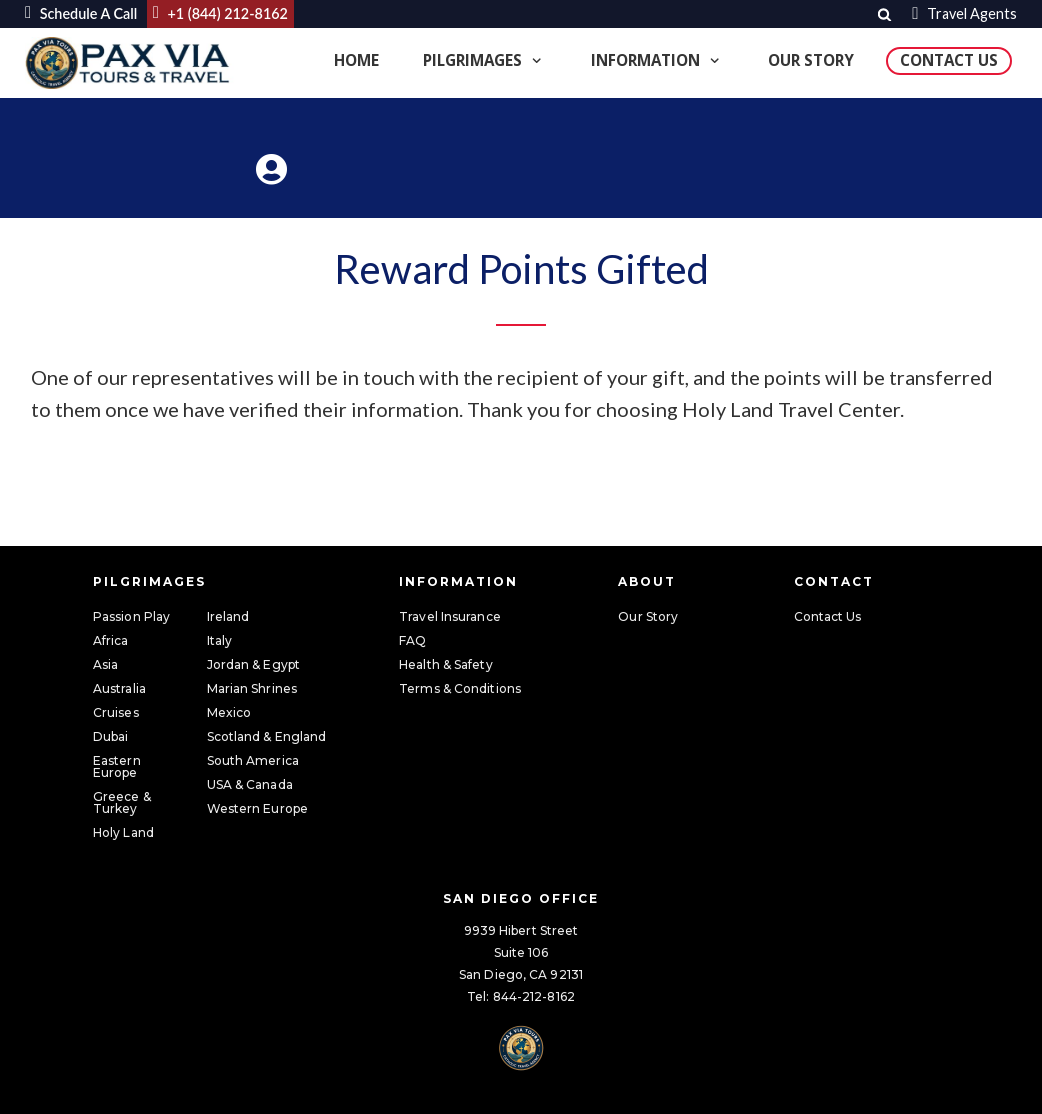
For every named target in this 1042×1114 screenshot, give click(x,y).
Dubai (111, 736)
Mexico (229, 712)
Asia (105, 664)
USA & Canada (250, 784)
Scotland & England (267, 736)
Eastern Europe (117, 766)
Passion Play (131, 616)
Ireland (228, 616)
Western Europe (257, 808)
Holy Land (123, 832)
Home (356, 60)
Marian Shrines (252, 688)
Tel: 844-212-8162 (521, 996)
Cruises (116, 712)
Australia (119, 688)
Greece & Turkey (122, 802)
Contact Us (949, 60)
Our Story (811, 60)
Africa (111, 640)
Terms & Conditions (460, 688)
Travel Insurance (450, 616)
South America (253, 760)
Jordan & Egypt (253, 664)
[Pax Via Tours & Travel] (130, 63)
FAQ (412, 640)
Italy (220, 640)
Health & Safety (446, 664)
